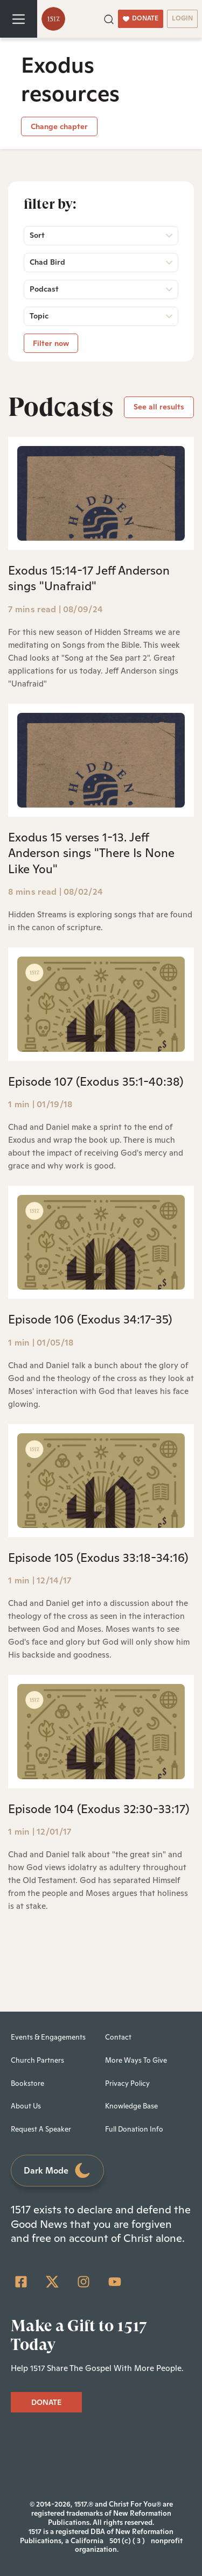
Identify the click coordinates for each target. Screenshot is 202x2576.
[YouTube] (115, 2281)
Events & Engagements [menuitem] (48, 2037)
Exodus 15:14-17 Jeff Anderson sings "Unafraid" (89, 578)
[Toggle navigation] (18, 19)
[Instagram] (83, 2281)
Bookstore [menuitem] (27, 2083)
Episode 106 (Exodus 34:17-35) (90, 1319)
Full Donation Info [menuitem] (134, 2129)
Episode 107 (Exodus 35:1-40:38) (95, 1081)
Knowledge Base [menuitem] (131, 2106)
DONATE (140, 18)
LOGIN (182, 18)
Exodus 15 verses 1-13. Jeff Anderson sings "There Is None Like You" (91, 853)
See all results (159, 407)
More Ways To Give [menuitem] (136, 2060)
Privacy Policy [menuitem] (127, 2083)
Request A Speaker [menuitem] (41, 2129)
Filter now (51, 343)
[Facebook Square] (21, 2281)
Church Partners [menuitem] (37, 2060)
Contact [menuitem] (118, 2037)
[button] (109, 18)
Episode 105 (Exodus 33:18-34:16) (98, 1557)
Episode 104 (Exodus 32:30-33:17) (98, 1808)
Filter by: (50, 204)
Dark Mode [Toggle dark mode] (58, 2170)
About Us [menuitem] (26, 2106)
